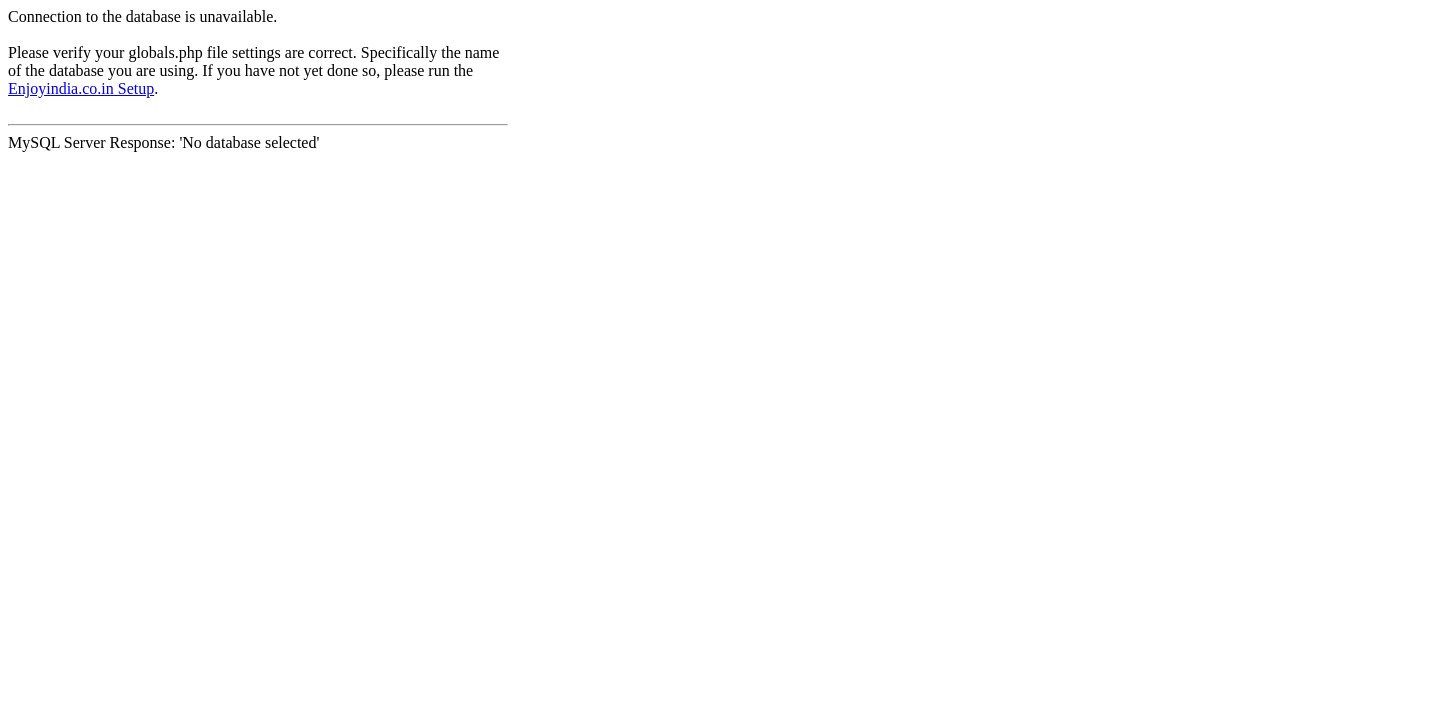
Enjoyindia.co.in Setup (81, 88)
